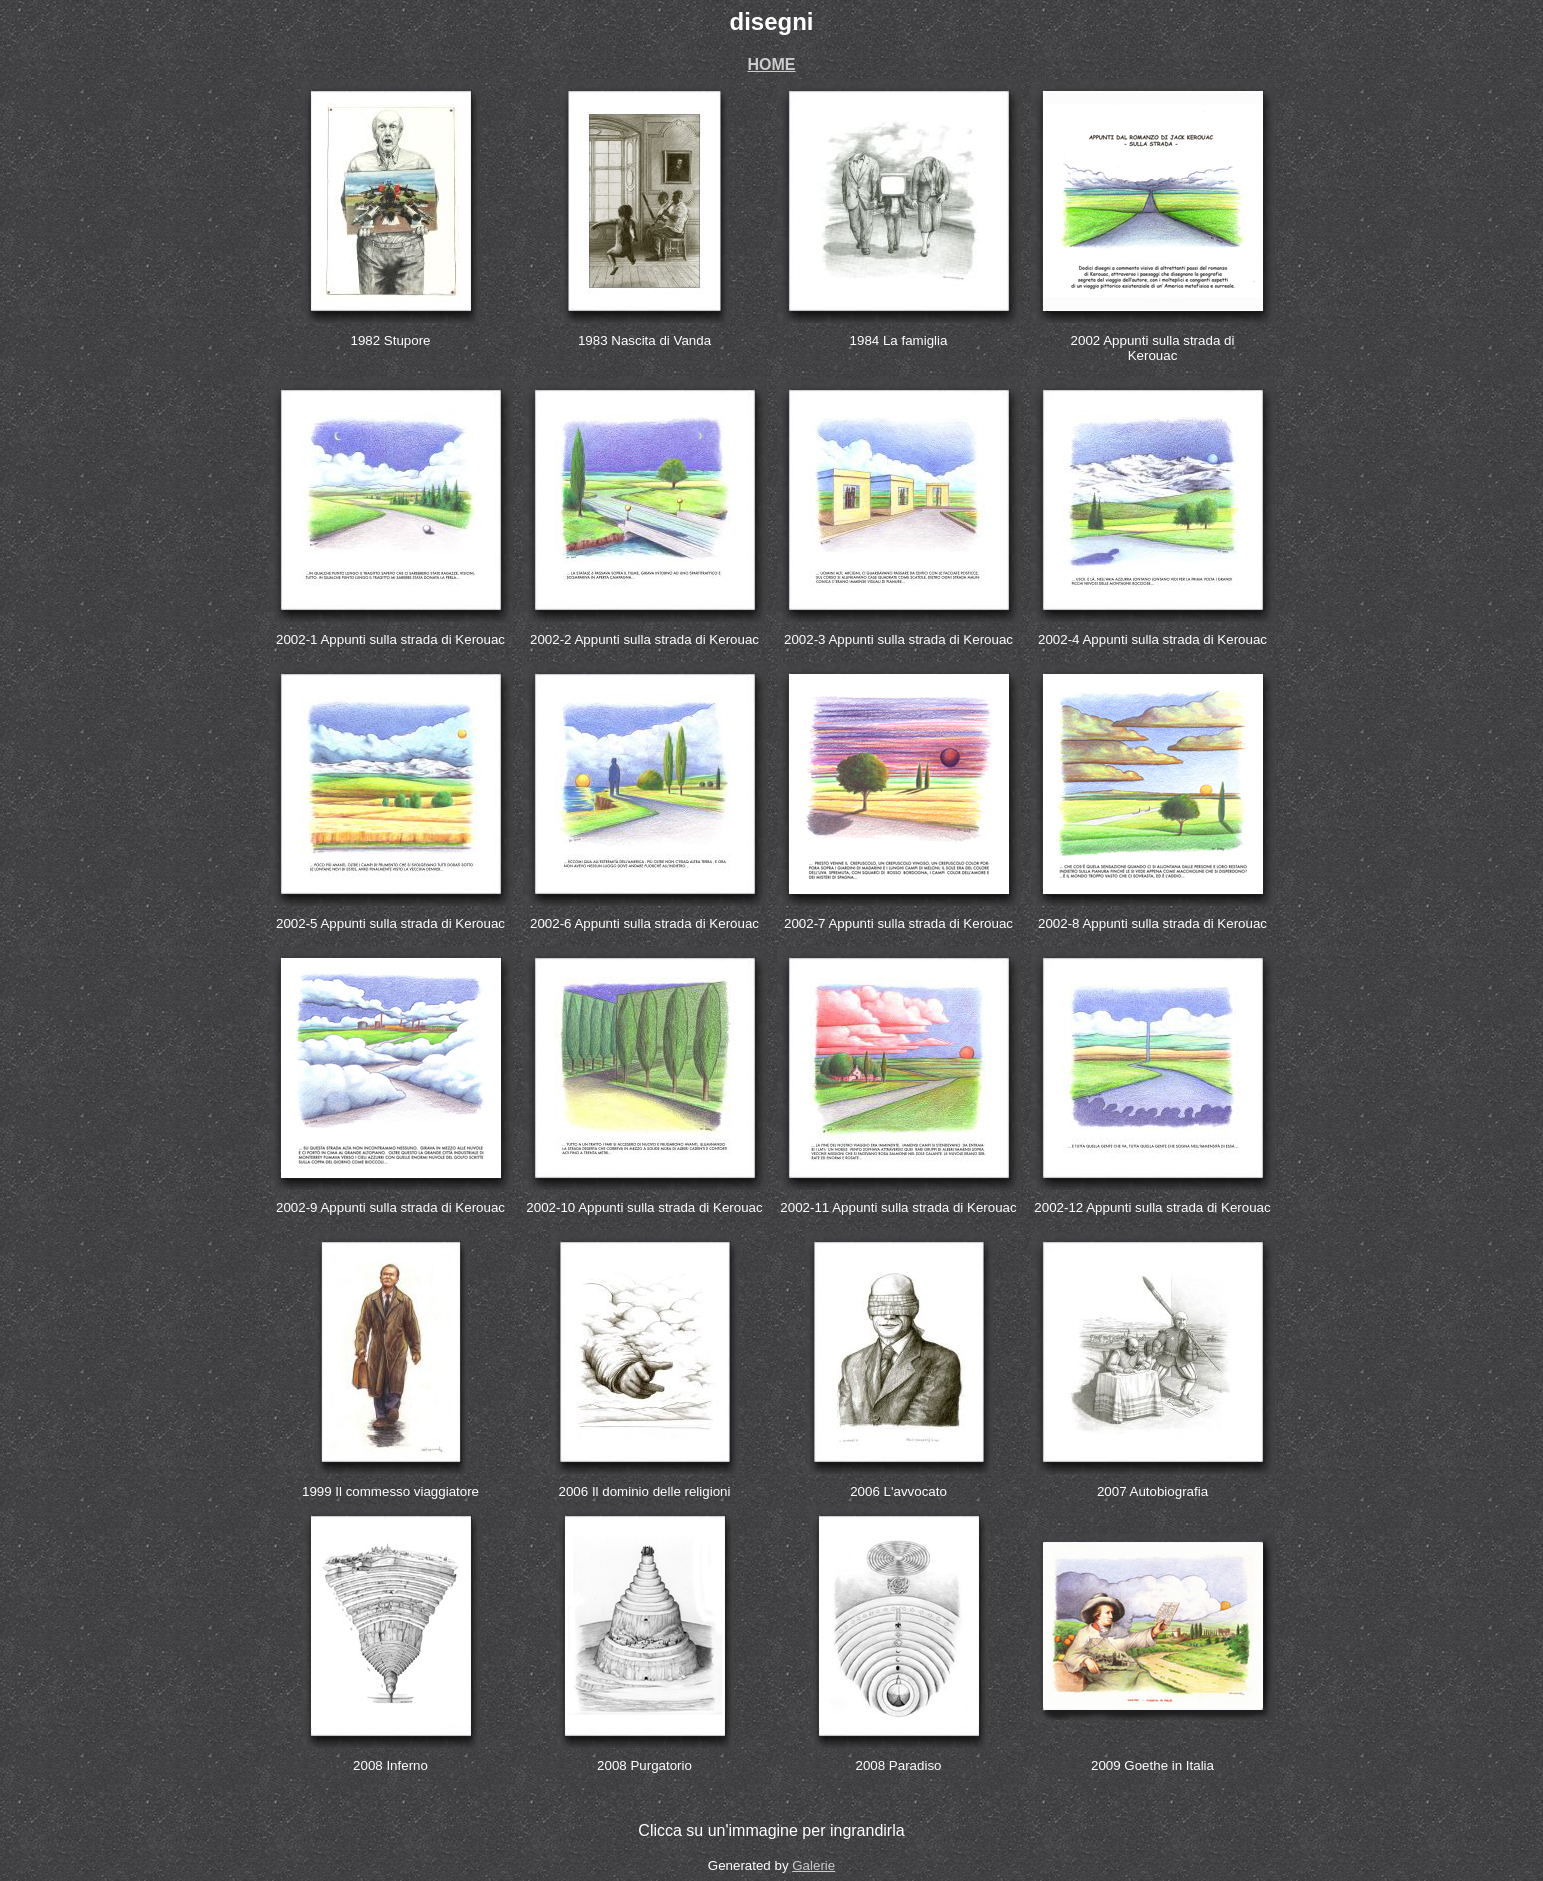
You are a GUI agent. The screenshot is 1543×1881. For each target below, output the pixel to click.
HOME (772, 64)
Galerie (813, 1865)
